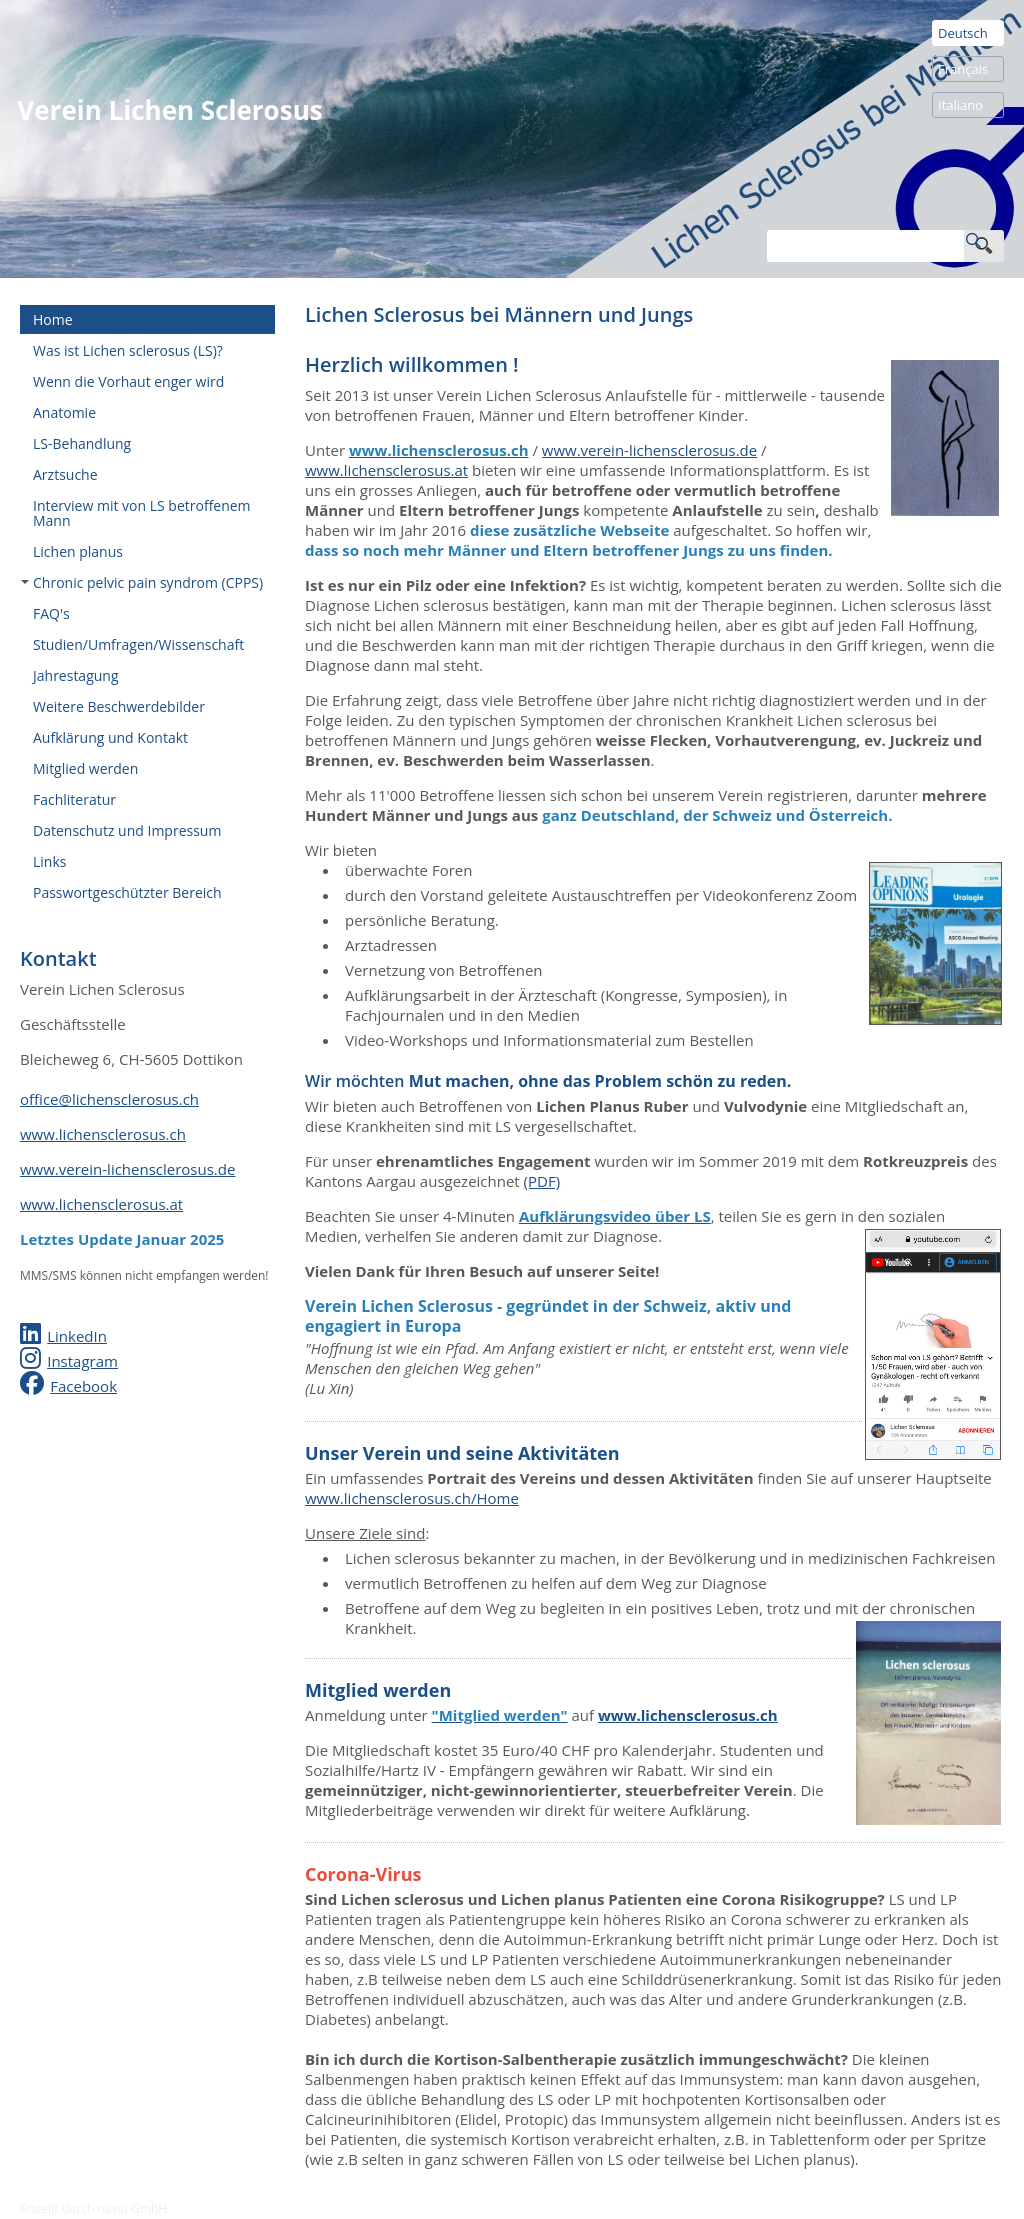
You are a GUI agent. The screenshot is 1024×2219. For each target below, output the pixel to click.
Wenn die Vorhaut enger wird (128, 381)
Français (963, 69)
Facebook (83, 1386)
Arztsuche (65, 474)
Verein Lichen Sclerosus (169, 110)
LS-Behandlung (82, 443)
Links (49, 861)
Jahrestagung (76, 675)
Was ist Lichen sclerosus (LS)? (128, 350)
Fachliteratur (74, 799)
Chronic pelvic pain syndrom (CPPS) (142, 582)
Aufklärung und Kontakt (110, 737)
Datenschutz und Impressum (127, 830)
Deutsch (963, 33)
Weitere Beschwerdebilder (119, 706)
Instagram (82, 1361)
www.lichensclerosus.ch (103, 1134)
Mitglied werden (85, 768)
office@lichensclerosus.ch (109, 1099)
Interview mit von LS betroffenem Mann (142, 513)
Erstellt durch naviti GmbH (93, 2208)
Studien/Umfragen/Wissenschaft (138, 644)
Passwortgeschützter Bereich (127, 892)
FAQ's (51, 613)
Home (53, 319)
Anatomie (64, 412)
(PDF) (542, 1181)
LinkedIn (77, 1336)
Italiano (960, 105)
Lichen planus (78, 551)
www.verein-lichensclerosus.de (127, 1169)
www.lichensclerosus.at (101, 1204)
